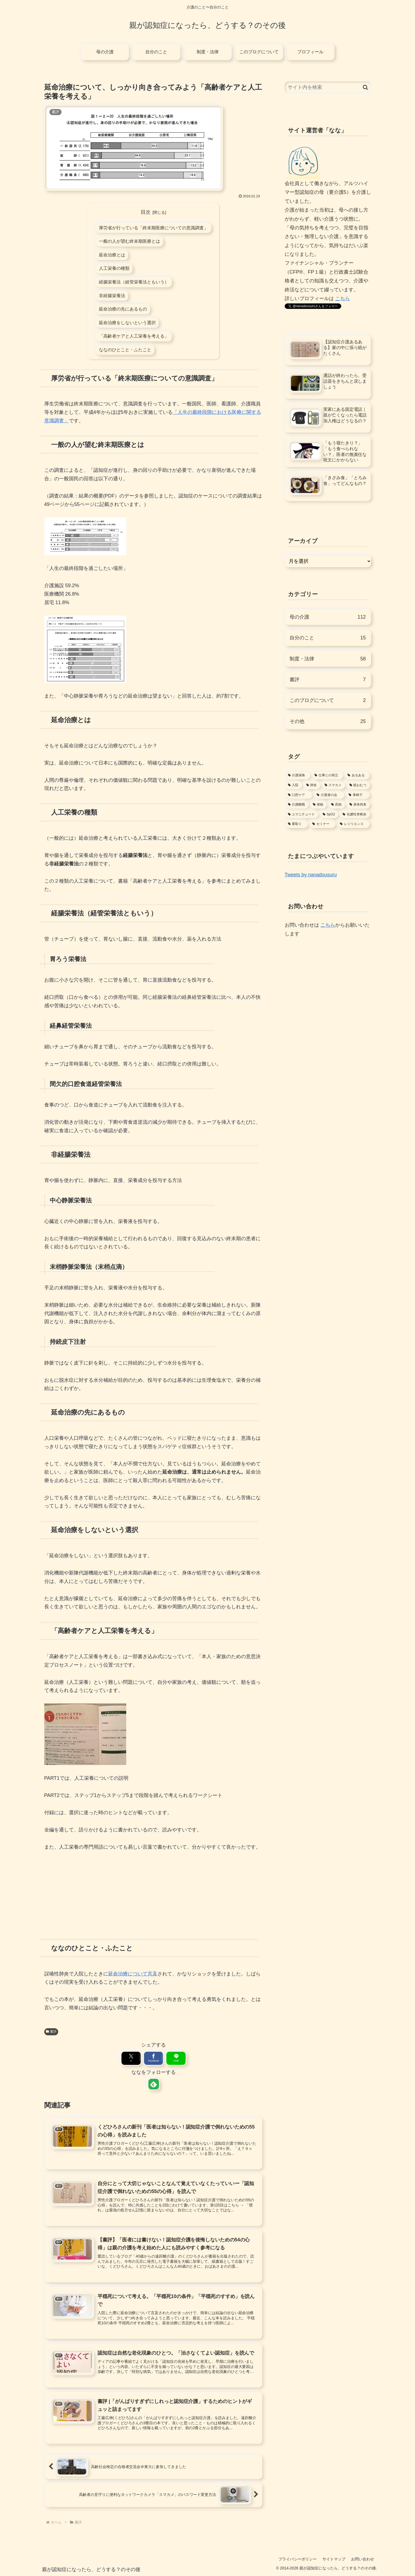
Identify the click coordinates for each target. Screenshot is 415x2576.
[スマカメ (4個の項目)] (333, 785)
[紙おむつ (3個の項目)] (358, 785)
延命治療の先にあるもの (123, 308)
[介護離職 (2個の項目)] (297, 805)
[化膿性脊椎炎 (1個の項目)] (355, 814)
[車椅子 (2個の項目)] (358, 795)
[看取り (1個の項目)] (297, 824)
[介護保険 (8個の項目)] (298, 775)
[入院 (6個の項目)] (294, 785)
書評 (51, 2031)
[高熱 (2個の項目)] (337, 805)
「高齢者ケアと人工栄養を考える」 (134, 335)
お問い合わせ (362, 2559)
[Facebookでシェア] (153, 2058)
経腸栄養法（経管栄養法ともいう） (134, 281)
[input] (328, 87)
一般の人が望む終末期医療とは (129, 241)
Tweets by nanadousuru (311, 874)
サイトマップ (333, 2559)
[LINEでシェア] (175, 2058)
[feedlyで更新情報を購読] (153, 2084)
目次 (146, 212)
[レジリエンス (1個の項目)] (354, 824)
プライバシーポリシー (297, 2559)
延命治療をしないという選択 (127, 322)
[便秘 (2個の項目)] (319, 805)
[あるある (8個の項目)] (357, 775)
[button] (365, 87)
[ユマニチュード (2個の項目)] (302, 814)
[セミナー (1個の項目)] (322, 824)
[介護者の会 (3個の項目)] (329, 795)
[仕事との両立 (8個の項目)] (327, 775)
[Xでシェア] (132, 2058)
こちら (342, 298)
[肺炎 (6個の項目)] (312, 785)
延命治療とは (112, 254)
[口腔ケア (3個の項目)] (299, 795)
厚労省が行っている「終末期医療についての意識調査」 (153, 227)
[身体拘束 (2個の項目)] (358, 805)
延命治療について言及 (132, 1974)
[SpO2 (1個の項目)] (329, 814)
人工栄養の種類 (114, 268)
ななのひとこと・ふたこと (125, 349)
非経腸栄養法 (112, 295)
